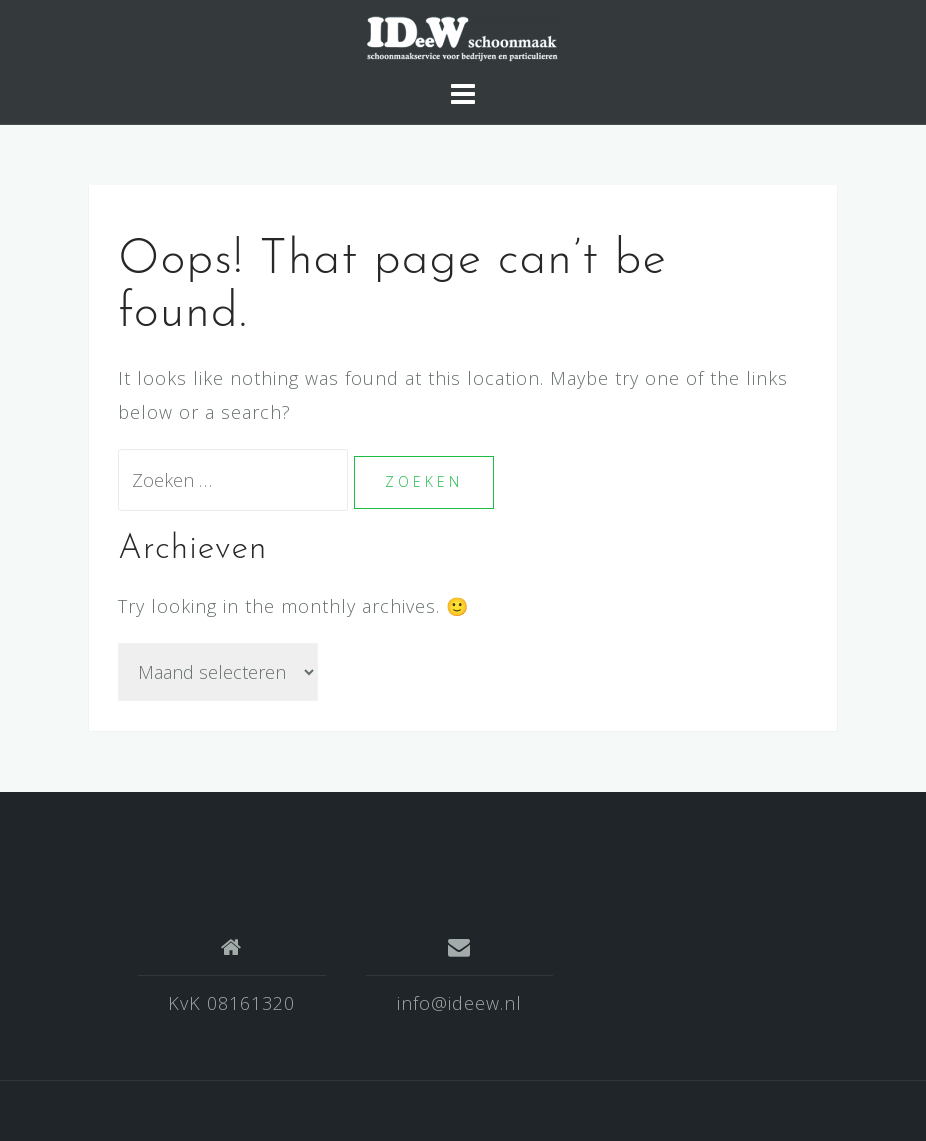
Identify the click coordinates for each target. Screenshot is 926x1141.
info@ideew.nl (459, 1003)
